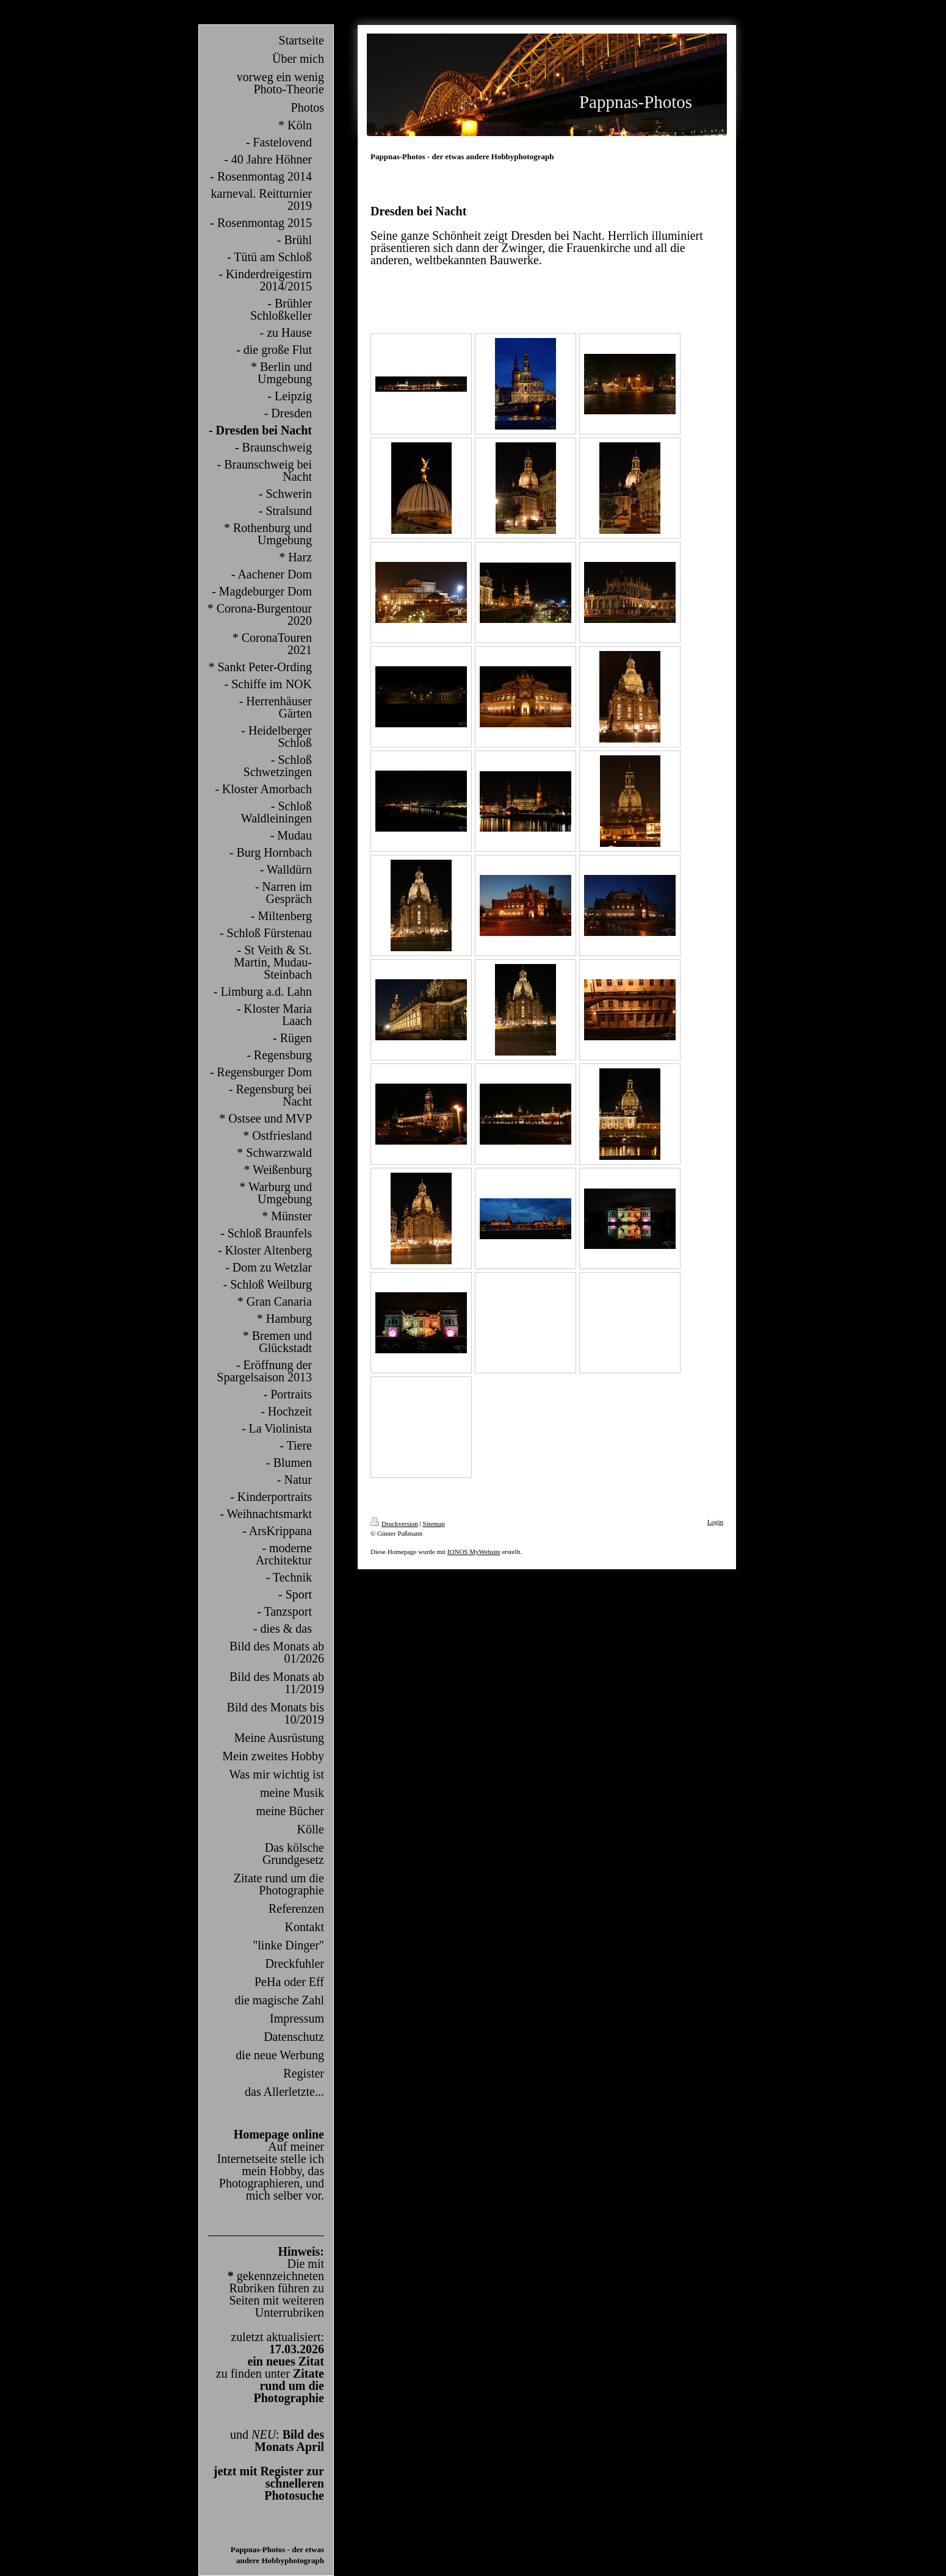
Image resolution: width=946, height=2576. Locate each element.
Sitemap (434, 1523)
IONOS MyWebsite (473, 1551)
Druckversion (394, 1523)
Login (715, 1521)
